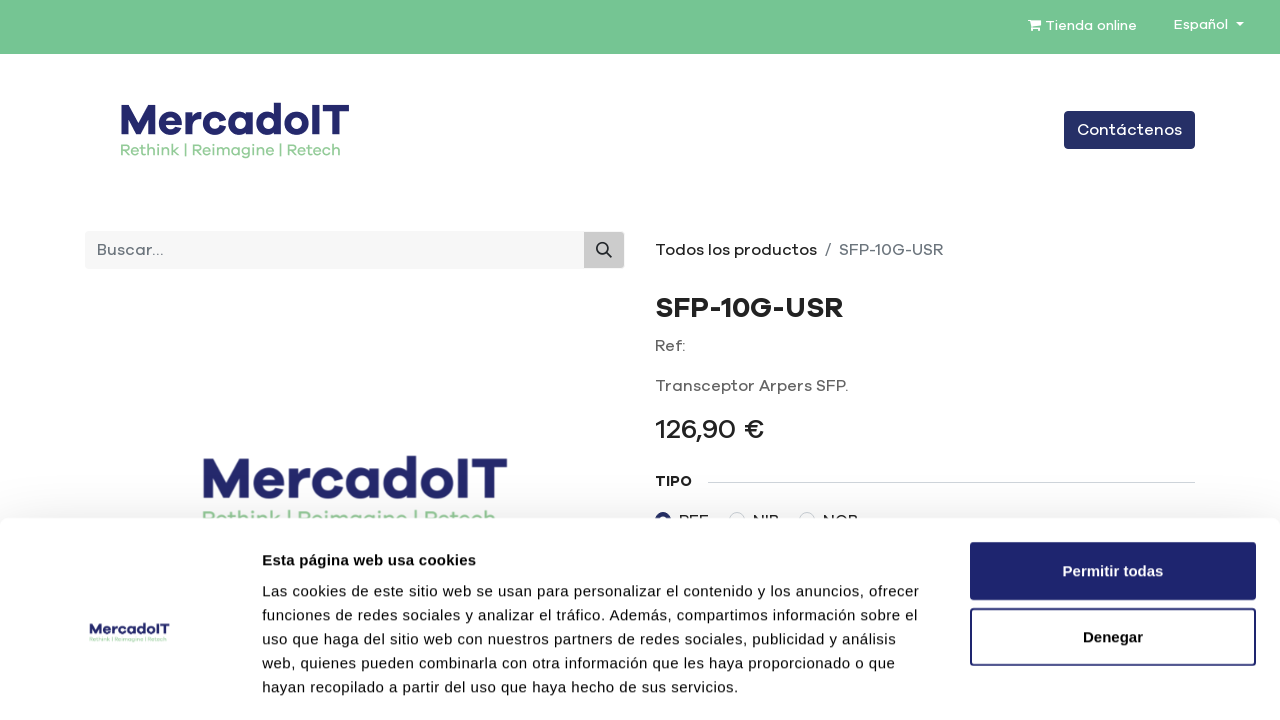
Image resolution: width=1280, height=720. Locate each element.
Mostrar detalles (1082, 680)
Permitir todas (1113, 483)
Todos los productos (736, 250)
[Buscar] (604, 250)
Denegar (1113, 549)
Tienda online (1082, 25)
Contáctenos (1129, 130)
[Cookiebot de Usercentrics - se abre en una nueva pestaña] (129, 681)
